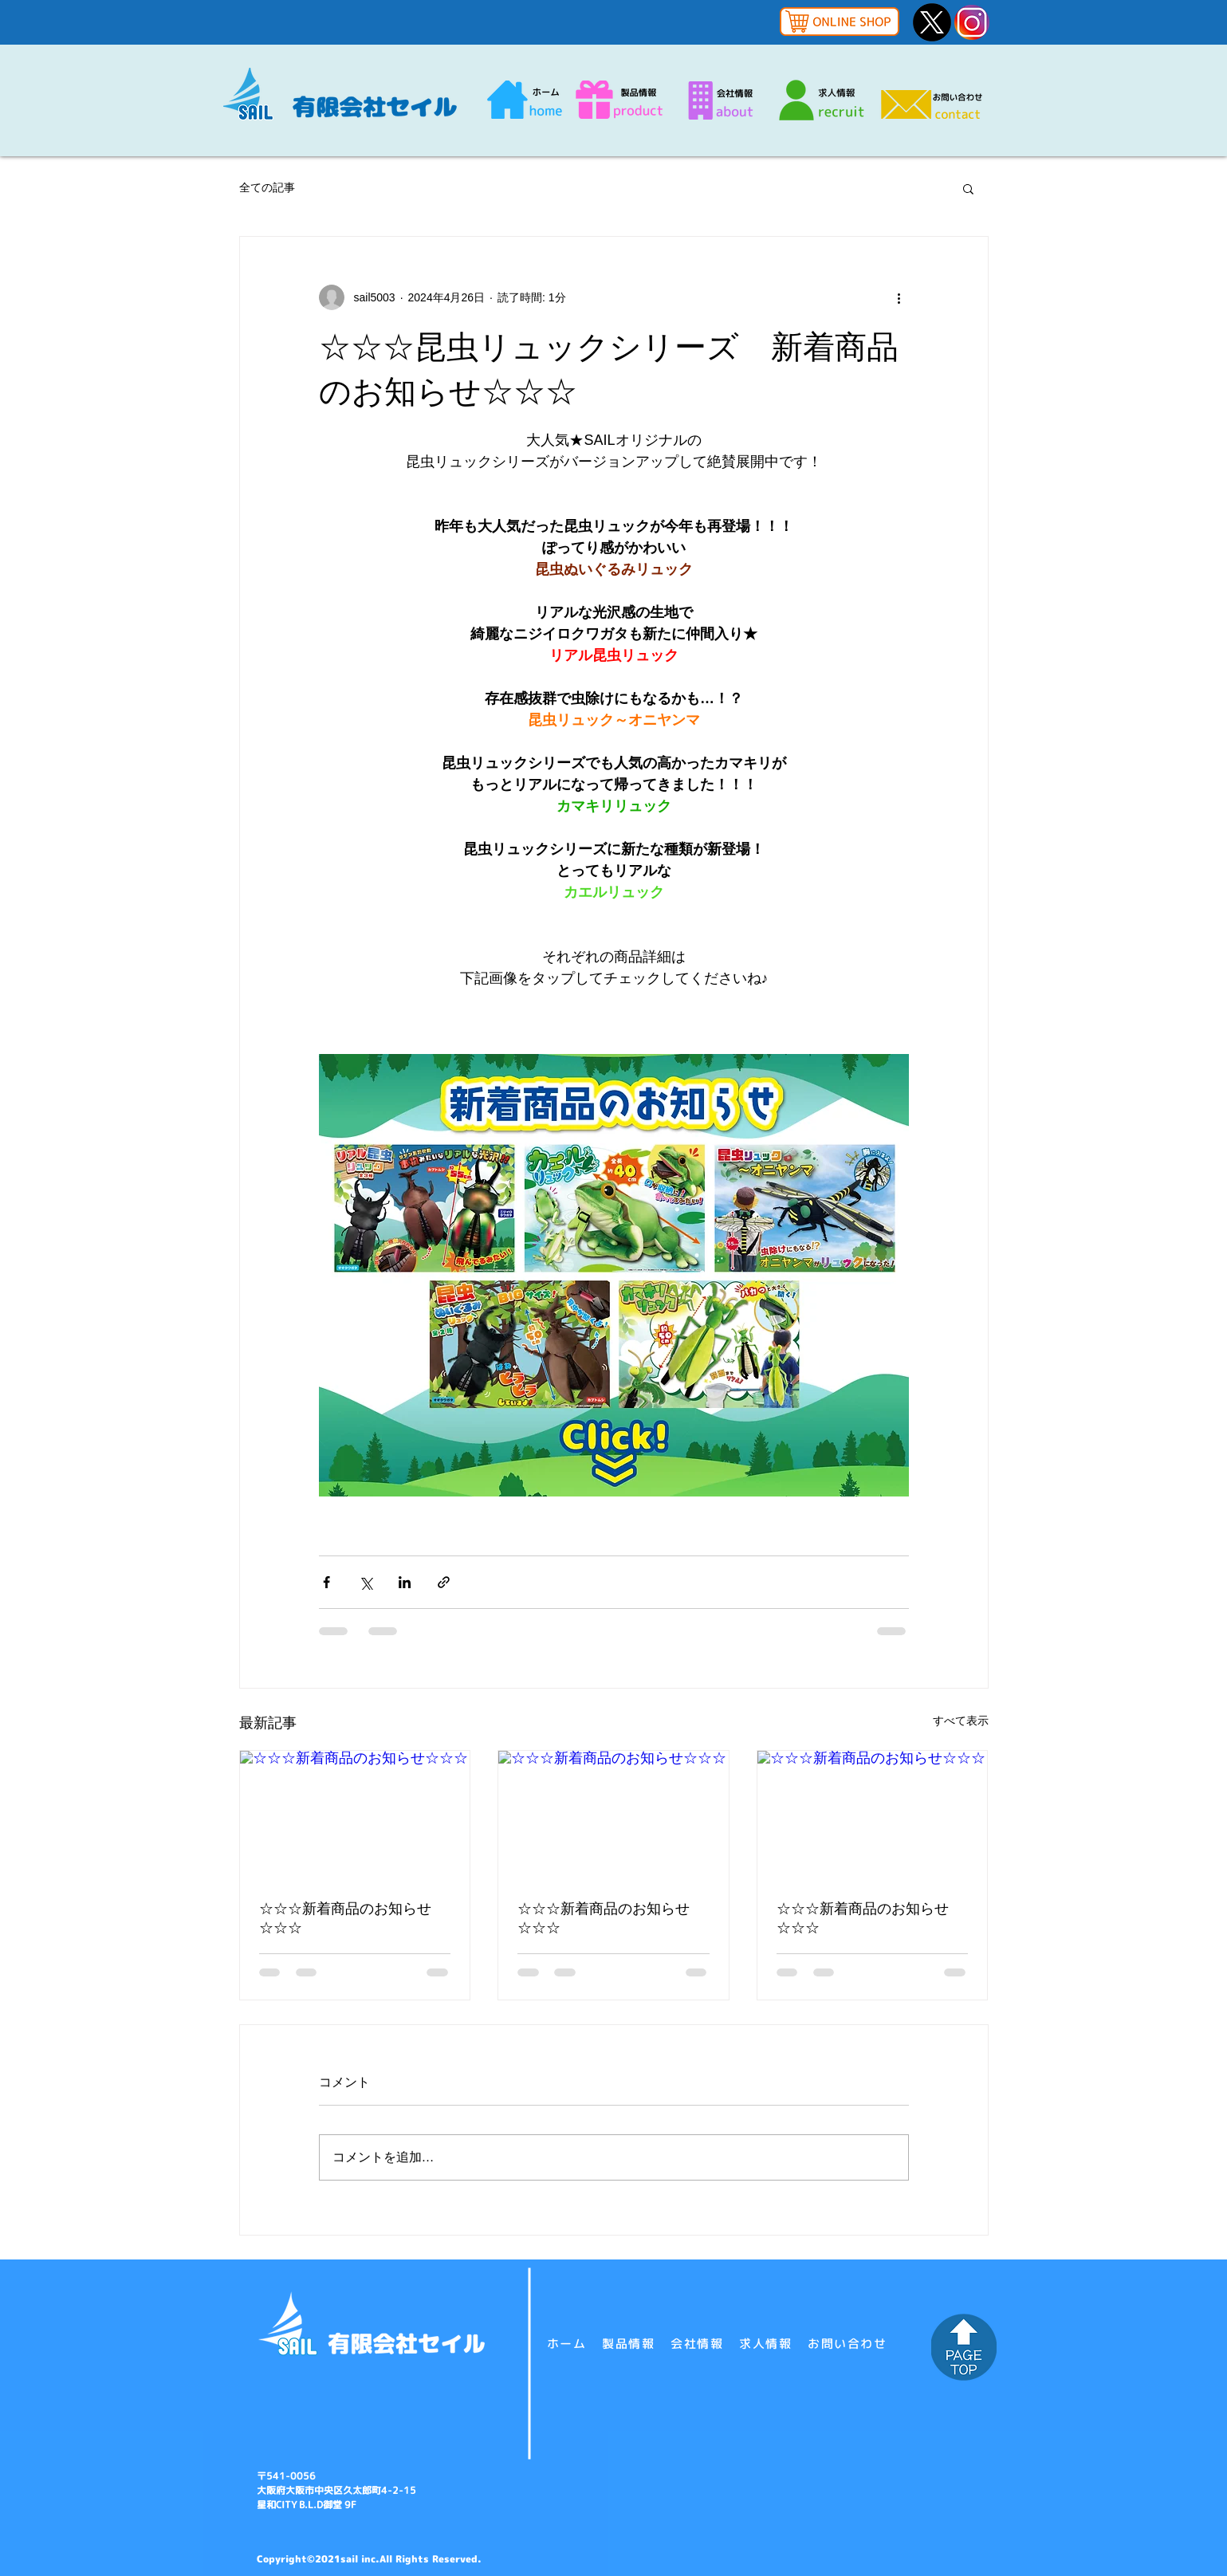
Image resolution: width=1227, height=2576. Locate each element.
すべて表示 (961, 1720)
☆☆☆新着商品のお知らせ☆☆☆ (345, 1918)
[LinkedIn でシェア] (404, 1582)
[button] (968, 188)
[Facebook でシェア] (326, 1582)
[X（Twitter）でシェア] (365, 1582)
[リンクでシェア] (443, 1582)
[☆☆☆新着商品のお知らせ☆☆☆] (355, 1815)
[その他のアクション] (899, 297)
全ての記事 (267, 187)
